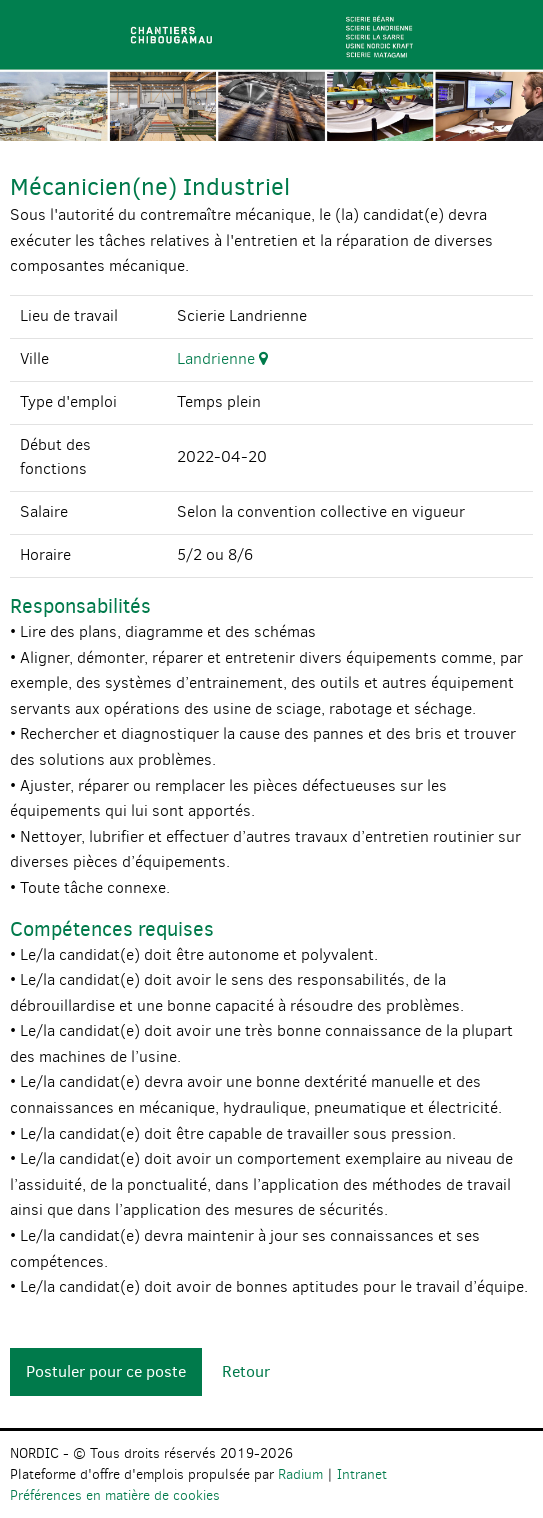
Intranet (362, 1474)
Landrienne (222, 358)
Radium (300, 1474)
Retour (246, 1371)
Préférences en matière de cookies (115, 1495)
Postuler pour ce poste (106, 1371)
